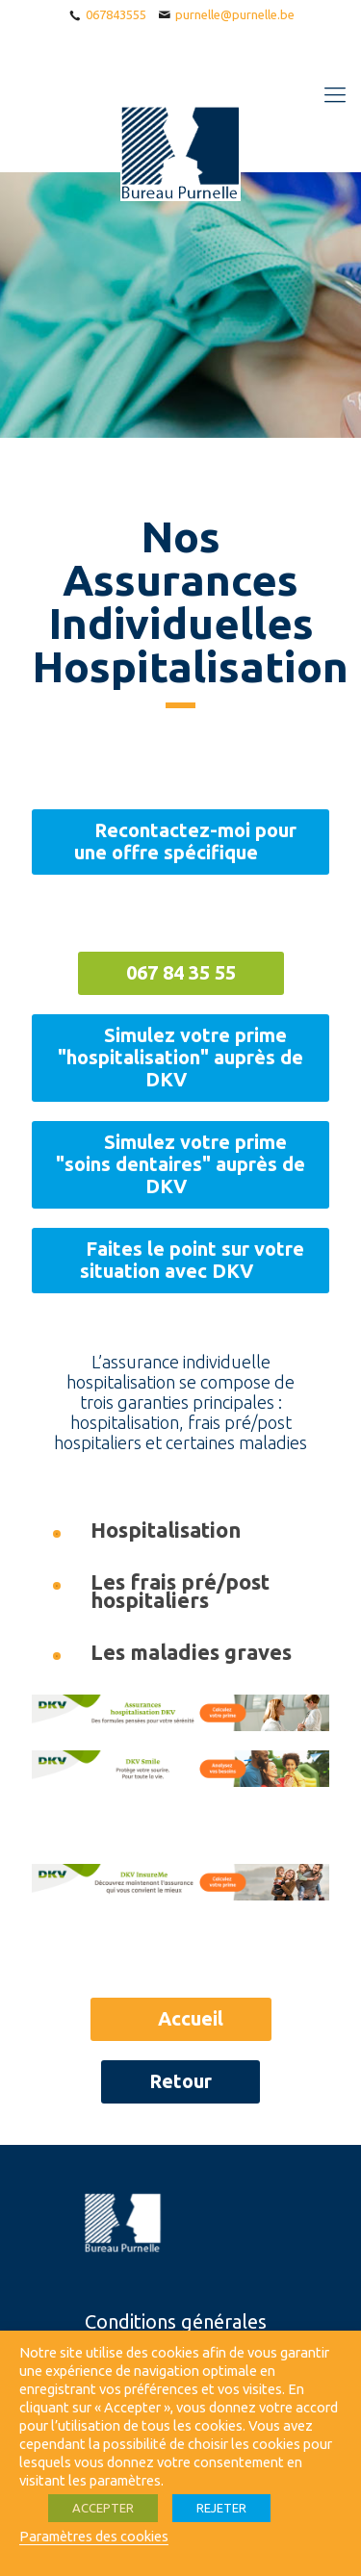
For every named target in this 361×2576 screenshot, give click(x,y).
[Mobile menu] (335, 94)
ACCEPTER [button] (103, 2507)
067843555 (116, 14)
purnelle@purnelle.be (235, 14)
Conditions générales (176, 2321)
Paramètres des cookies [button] (93, 2536)
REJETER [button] (221, 2507)
